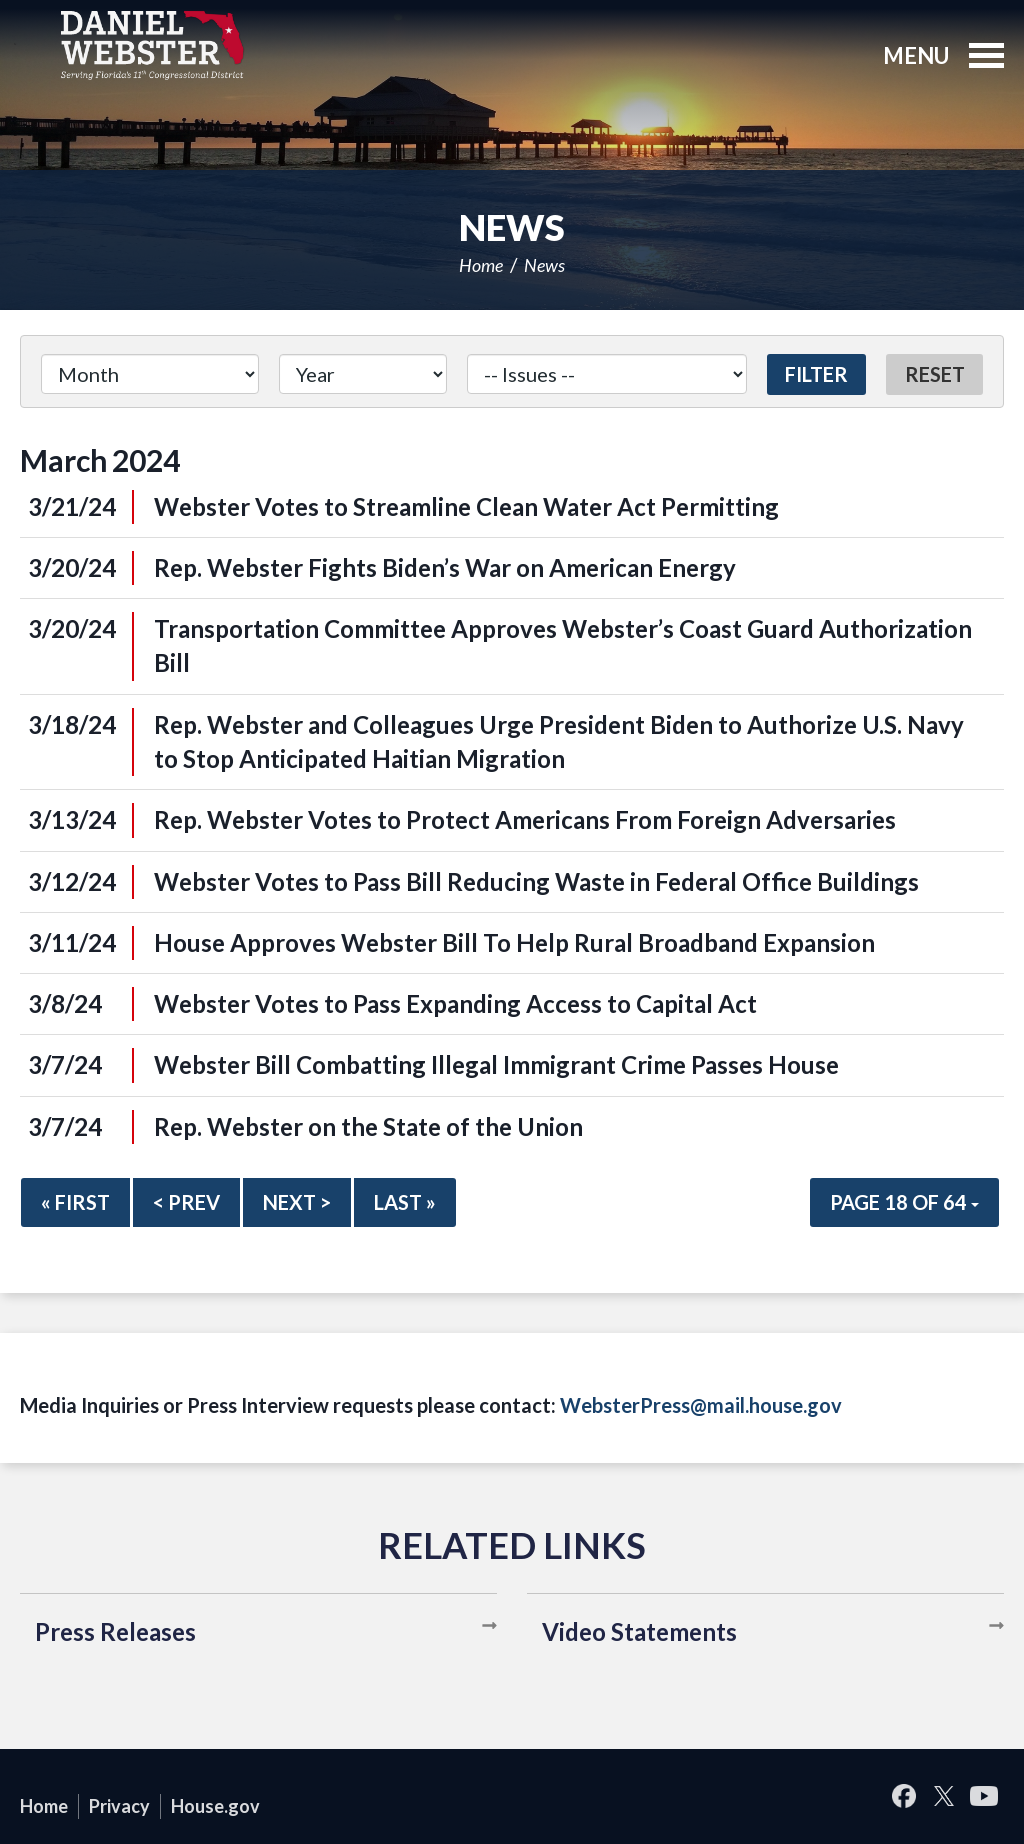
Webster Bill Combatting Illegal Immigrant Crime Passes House (496, 1064)
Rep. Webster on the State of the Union (368, 1126)
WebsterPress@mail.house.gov (701, 1405)
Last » (405, 1202)
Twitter (944, 1796)
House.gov (215, 1806)
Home (481, 265)
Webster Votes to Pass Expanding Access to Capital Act (455, 1003)
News (544, 265)
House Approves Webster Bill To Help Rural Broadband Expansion (514, 942)
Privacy (119, 1806)
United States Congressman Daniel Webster (152, 45)
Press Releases (115, 1631)
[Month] (150, 374)
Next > (297, 1202)
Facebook (904, 1796)
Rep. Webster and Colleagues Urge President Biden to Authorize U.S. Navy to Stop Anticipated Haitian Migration (559, 741)
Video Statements (639, 1631)
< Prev (186, 1202)
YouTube (984, 1796)
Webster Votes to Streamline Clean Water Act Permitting (466, 506)
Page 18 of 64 (904, 1202)
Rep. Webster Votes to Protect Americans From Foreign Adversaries (525, 819)
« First (75, 1202)
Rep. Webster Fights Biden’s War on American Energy (445, 567)
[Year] (362, 374)
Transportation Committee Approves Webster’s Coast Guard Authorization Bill (563, 645)
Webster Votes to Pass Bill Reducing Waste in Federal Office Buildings (536, 881)
